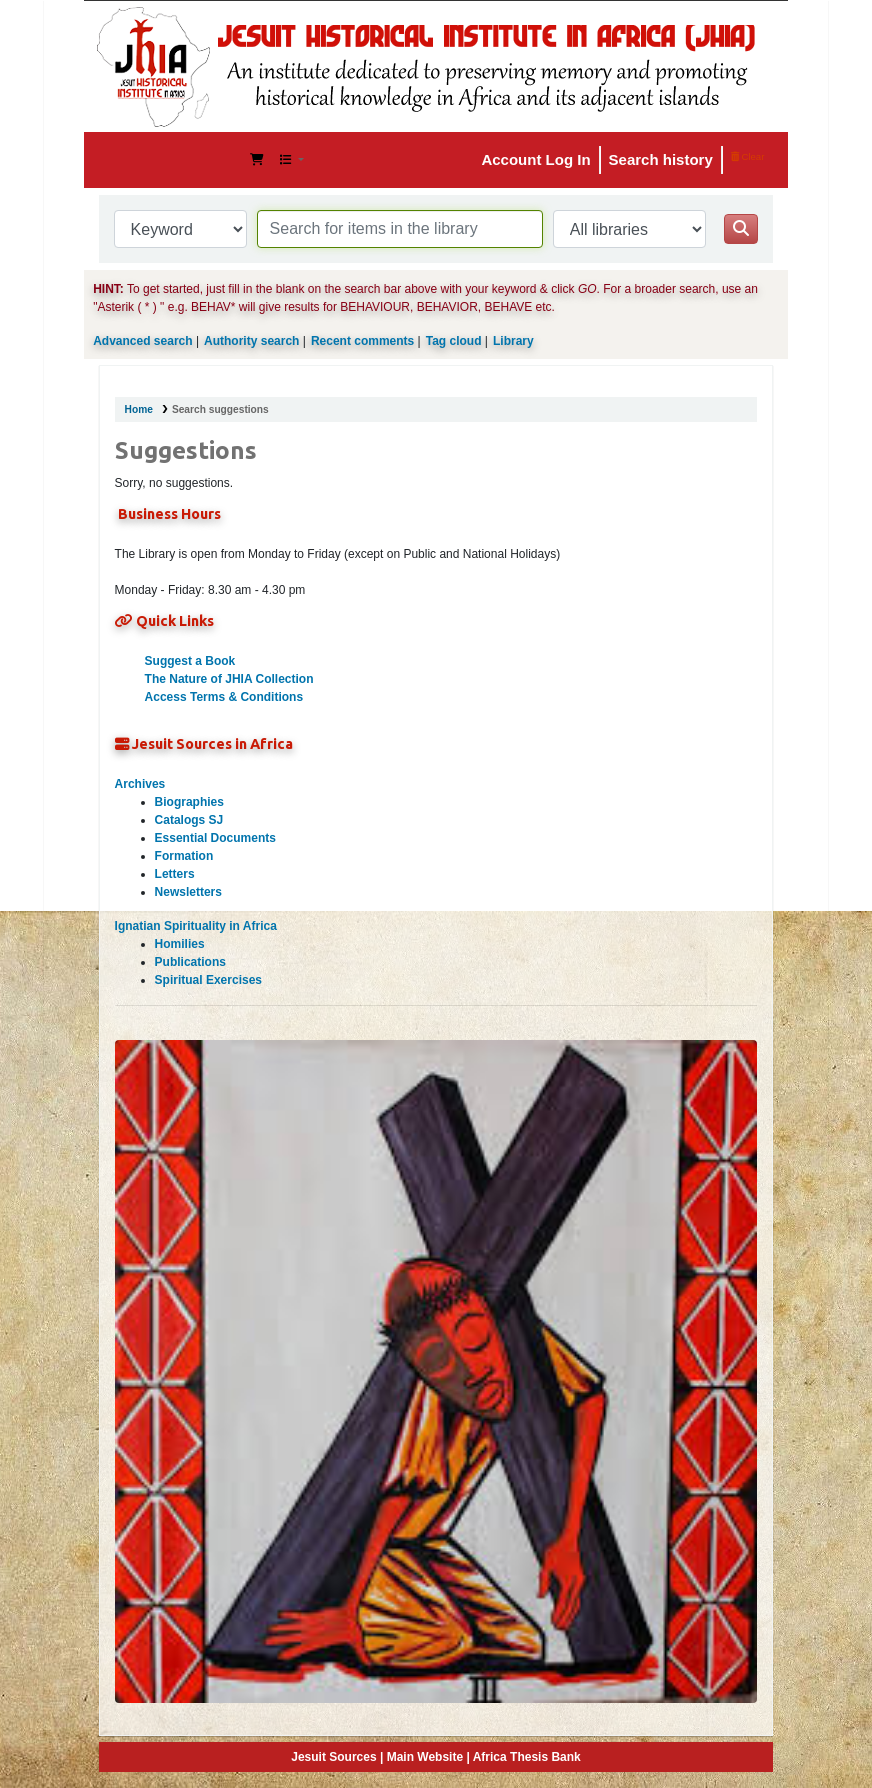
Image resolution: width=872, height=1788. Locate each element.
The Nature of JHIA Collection (229, 679)
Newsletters (188, 892)
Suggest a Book (190, 661)
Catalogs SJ (189, 820)
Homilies (180, 944)
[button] (257, 160)
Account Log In (535, 159)
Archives (140, 784)
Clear (748, 156)
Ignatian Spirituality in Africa (196, 926)
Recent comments (362, 341)
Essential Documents (215, 838)
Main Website (425, 1757)
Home (139, 409)
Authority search (251, 341)
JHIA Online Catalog (150, 160)
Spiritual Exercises (208, 980)
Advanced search (142, 341)
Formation (184, 856)
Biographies (189, 802)
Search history (661, 159)
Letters (175, 874)
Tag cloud (454, 341)
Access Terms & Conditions (224, 697)
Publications (190, 962)
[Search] (741, 229)
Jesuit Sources (333, 1757)
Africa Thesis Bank (527, 1757)
